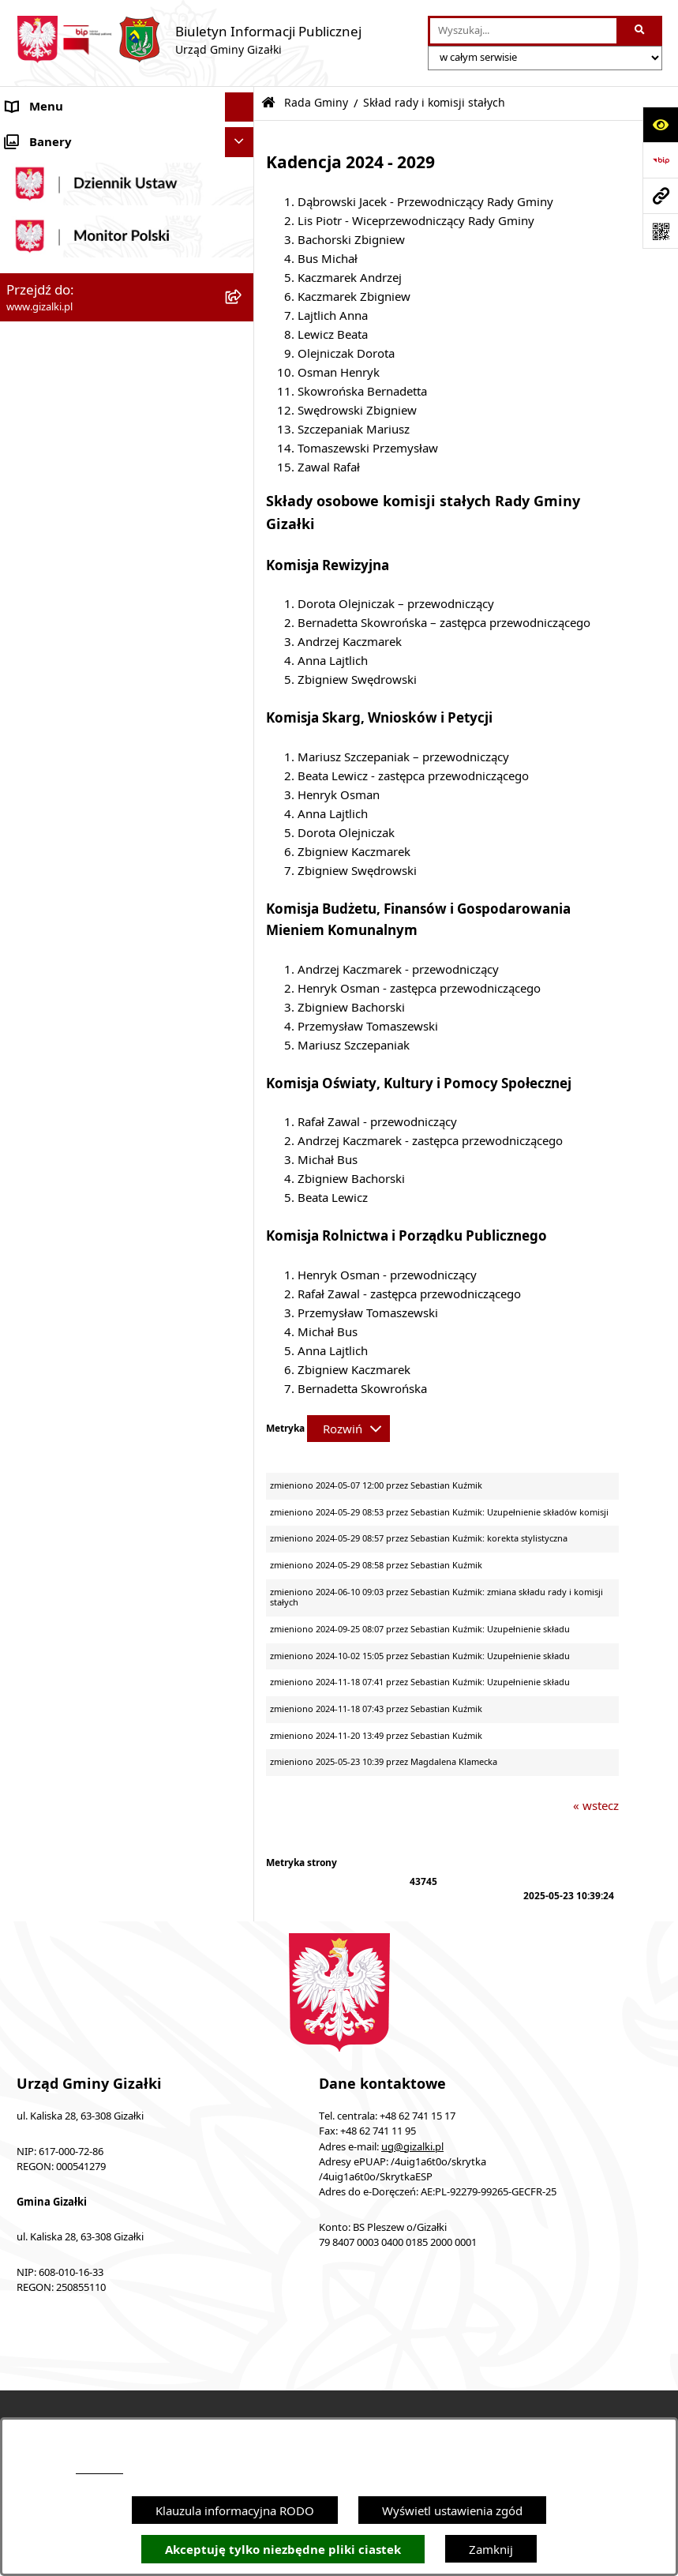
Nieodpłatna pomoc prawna (82, 1418)
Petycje (25, 1330)
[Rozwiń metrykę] (348, 1428)
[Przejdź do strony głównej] (188, 39)
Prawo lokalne (45, 1300)
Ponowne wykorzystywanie (80, 1537)
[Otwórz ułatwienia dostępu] (660, 124)
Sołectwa (30, 1181)
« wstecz (596, 1805)
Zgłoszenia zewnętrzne (68, 1477)
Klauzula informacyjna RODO (234, 2510)
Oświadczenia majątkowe (75, 1271)
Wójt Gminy (38, 1093)
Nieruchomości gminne (69, 609)
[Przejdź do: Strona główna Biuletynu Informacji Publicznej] (268, 103)
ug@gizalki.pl (412, 2147)
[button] (243, 137)
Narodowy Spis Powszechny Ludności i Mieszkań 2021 (111, 677)
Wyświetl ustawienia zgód (452, 2510)
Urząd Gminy (42, 1122)
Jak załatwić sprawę (58, 715)
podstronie (99, 2469)
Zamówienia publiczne (67, 579)
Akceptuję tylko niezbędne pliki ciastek (283, 2549)
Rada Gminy (39, 775)
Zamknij (491, 2549)
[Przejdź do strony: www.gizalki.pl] (660, 195)
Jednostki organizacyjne (70, 1152)
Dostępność (38, 1448)
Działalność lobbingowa (71, 1389)
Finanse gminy (46, 745)
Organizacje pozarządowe (76, 1211)
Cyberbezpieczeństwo (65, 1567)
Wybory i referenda (58, 1359)
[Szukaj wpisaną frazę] (640, 31)
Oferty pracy (40, 638)
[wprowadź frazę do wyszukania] (523, 31)
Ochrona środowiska (62, 1241)
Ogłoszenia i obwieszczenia (80, 137)
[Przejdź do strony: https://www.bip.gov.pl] (660, 160)
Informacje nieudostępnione (83, 1507)
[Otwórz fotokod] (660, 231)
